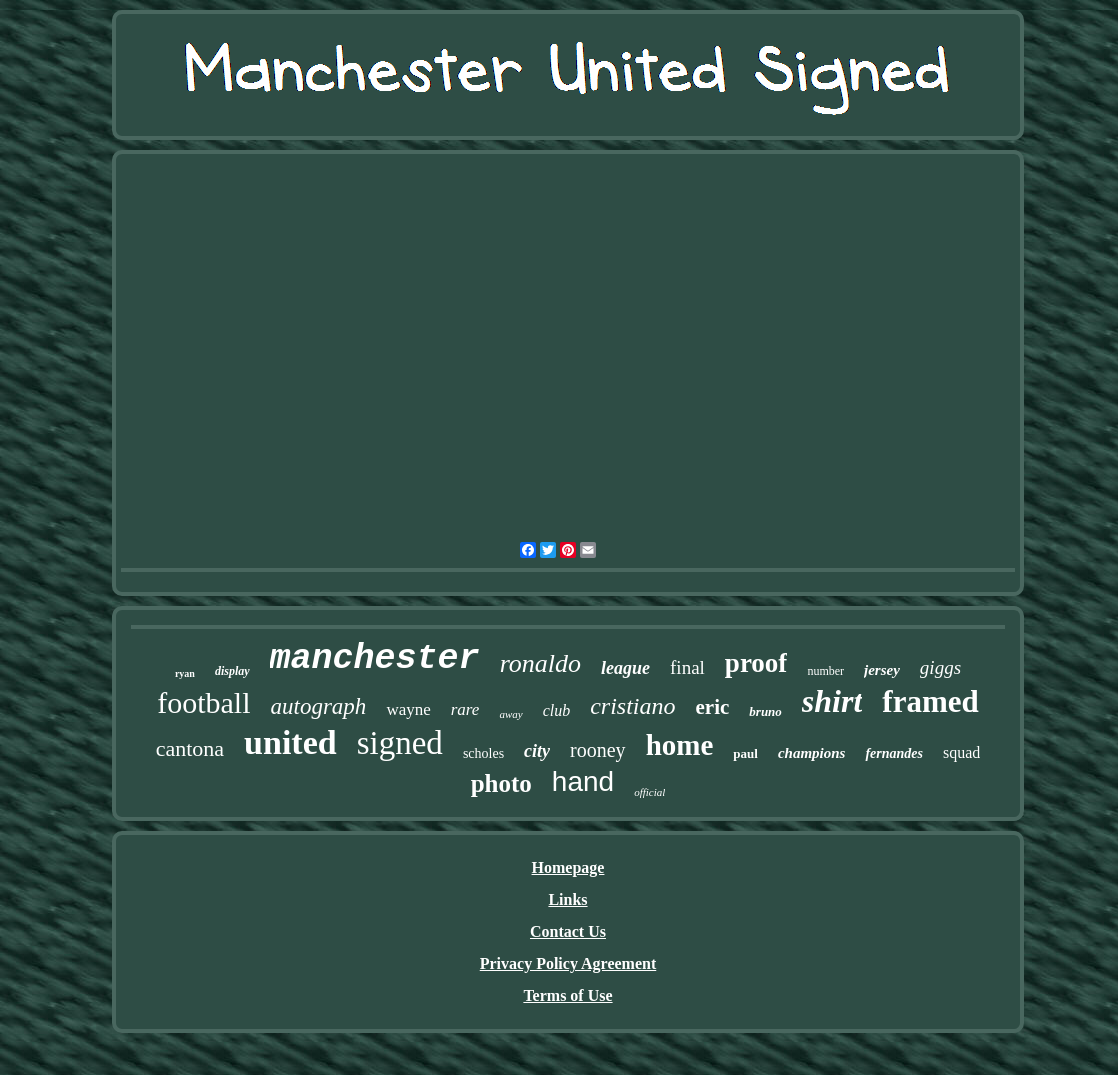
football (203, 702)
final (687, 667)
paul (745, 753)
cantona (190, 748)
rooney (598, 750)
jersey (882, 670)
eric (713, 707)
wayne (408, 709)
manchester (375, 659)
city (537, 751)
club (557, 710)
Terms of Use (567, 995)
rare (465, 709)
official (649, 792)
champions (812, 753)
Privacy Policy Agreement (568, 963)
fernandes (894, 753)
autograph (319, 706)
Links (567, 899)
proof (756, 663)
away (510, 714)
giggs (940, 667)
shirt (832, 701)
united (290, 742)
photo (501, 783)
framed (930, 701)
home (680, 745)
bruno (765, 711)
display (232, 671)
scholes (483, 753)
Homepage (568, 867)
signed (400, 743)
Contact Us (568, 931)
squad (961, 752)
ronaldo (540, 663)
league (625, 668)
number (825, 671)
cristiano (632, 706)
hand (583, 781)
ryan (185, 673)
